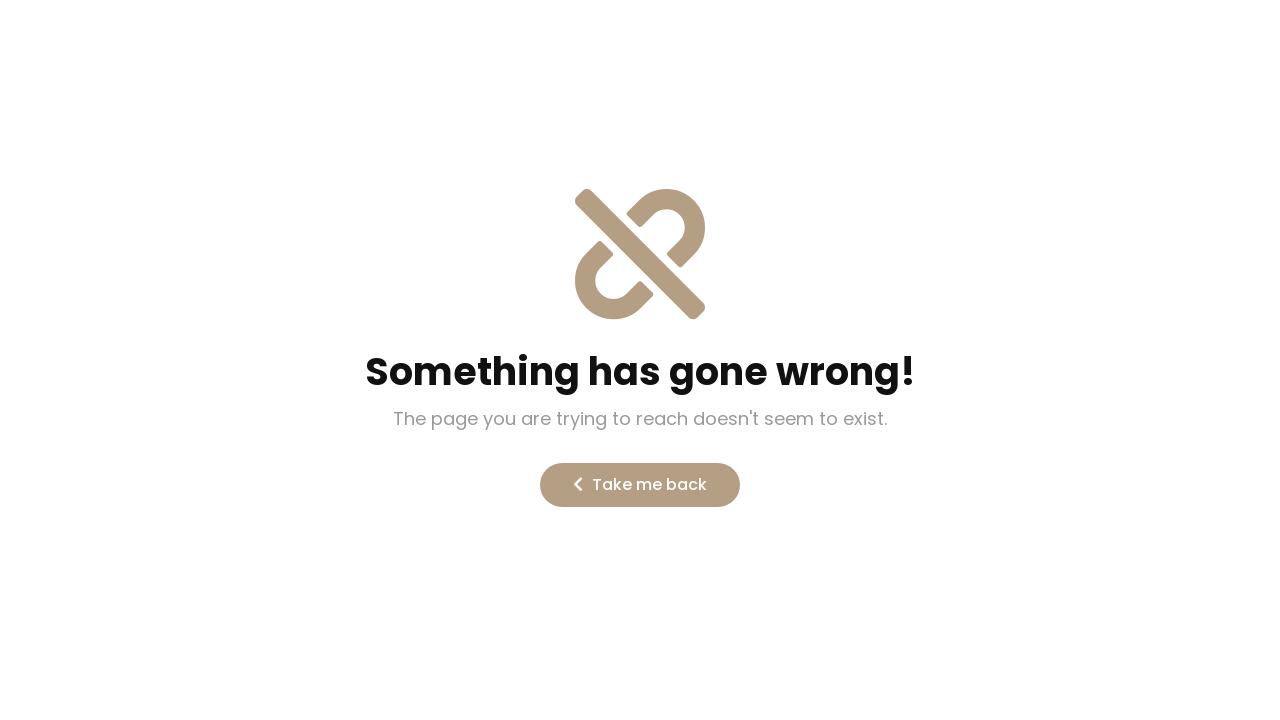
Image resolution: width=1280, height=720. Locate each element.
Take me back (640, 484)
